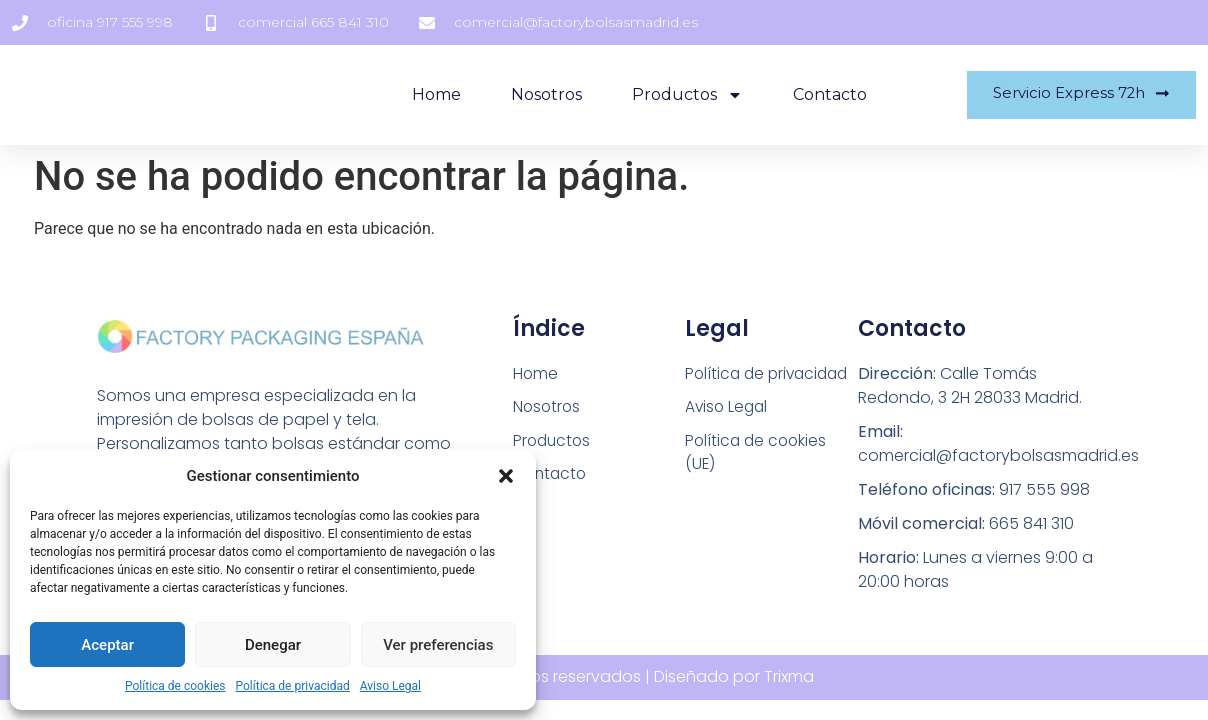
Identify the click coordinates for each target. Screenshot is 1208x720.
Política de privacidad (293, 686)
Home (427, 94)
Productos (678, 95)
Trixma (789, 676)
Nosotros (537, 94)
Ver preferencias (438, 645)
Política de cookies (175, 686)
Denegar (273, 645)
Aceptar (107, 645)
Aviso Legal (390, 686)
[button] (506, 476)
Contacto (821, 94)
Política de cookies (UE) (758, 453)
